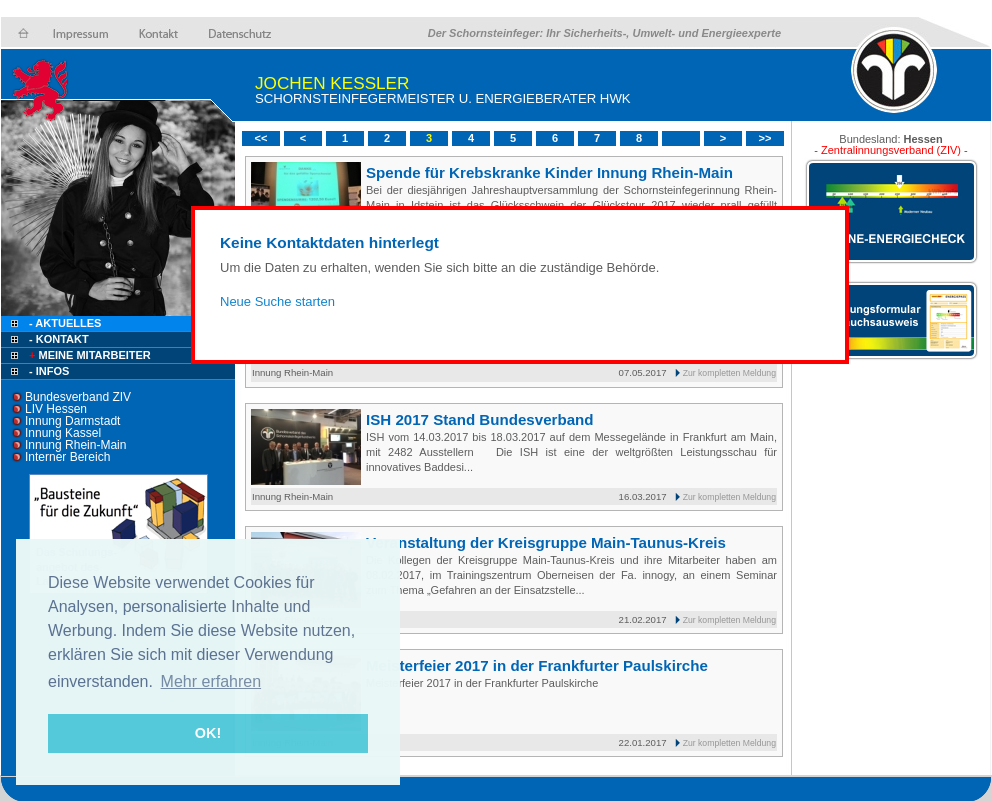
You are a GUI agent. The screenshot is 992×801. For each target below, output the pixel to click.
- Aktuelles (63, 323)
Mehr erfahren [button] (211, 681)
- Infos (49, 371)
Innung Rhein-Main (75, 445)
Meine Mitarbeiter (88, 355)
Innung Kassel (63, 433)
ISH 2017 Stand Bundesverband (480, 419)
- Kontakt (57, 339)
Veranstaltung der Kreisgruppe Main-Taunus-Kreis (546, 542)
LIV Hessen (56, 409)
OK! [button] (208, 733)
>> (765, 138)
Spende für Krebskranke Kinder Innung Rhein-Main (549, 172)
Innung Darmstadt (72, 421)
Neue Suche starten (277, 301)
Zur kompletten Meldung (729, 373)
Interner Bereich (67, 457)
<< (261, 138)
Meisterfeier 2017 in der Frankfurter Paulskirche (537, 665)
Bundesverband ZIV (78, 397)
